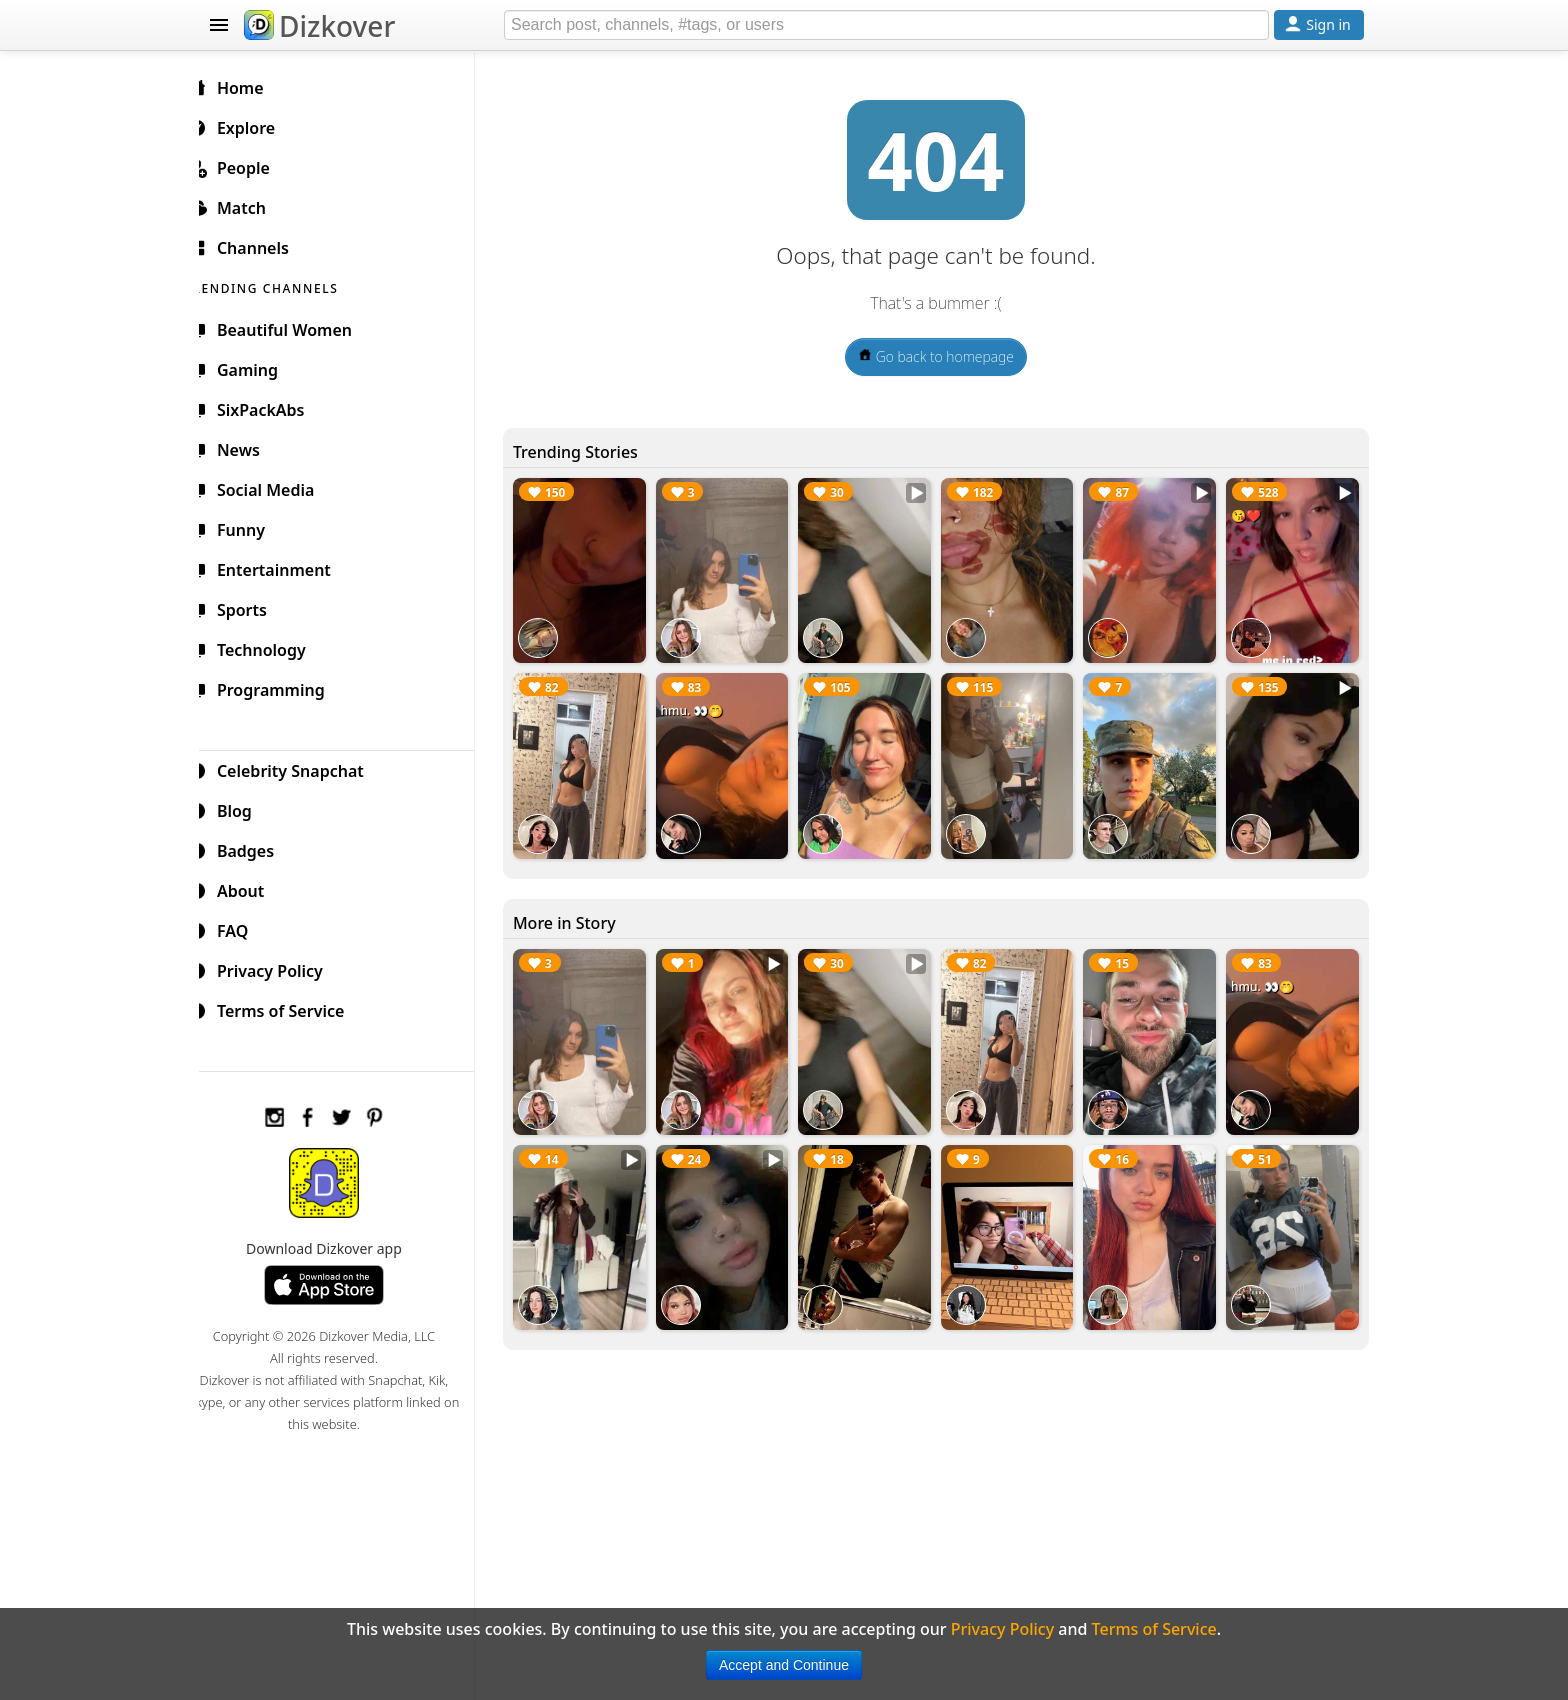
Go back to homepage (944, 356)
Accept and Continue (784, 1665)
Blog (244, 808)
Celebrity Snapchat (300, 768)
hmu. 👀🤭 (705, 707)
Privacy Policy (280, 968)
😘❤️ (1249, 515)
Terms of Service (290, 1008)
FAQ (242, 928)
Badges (255, 848)
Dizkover (319, 26)
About (250, 888)
